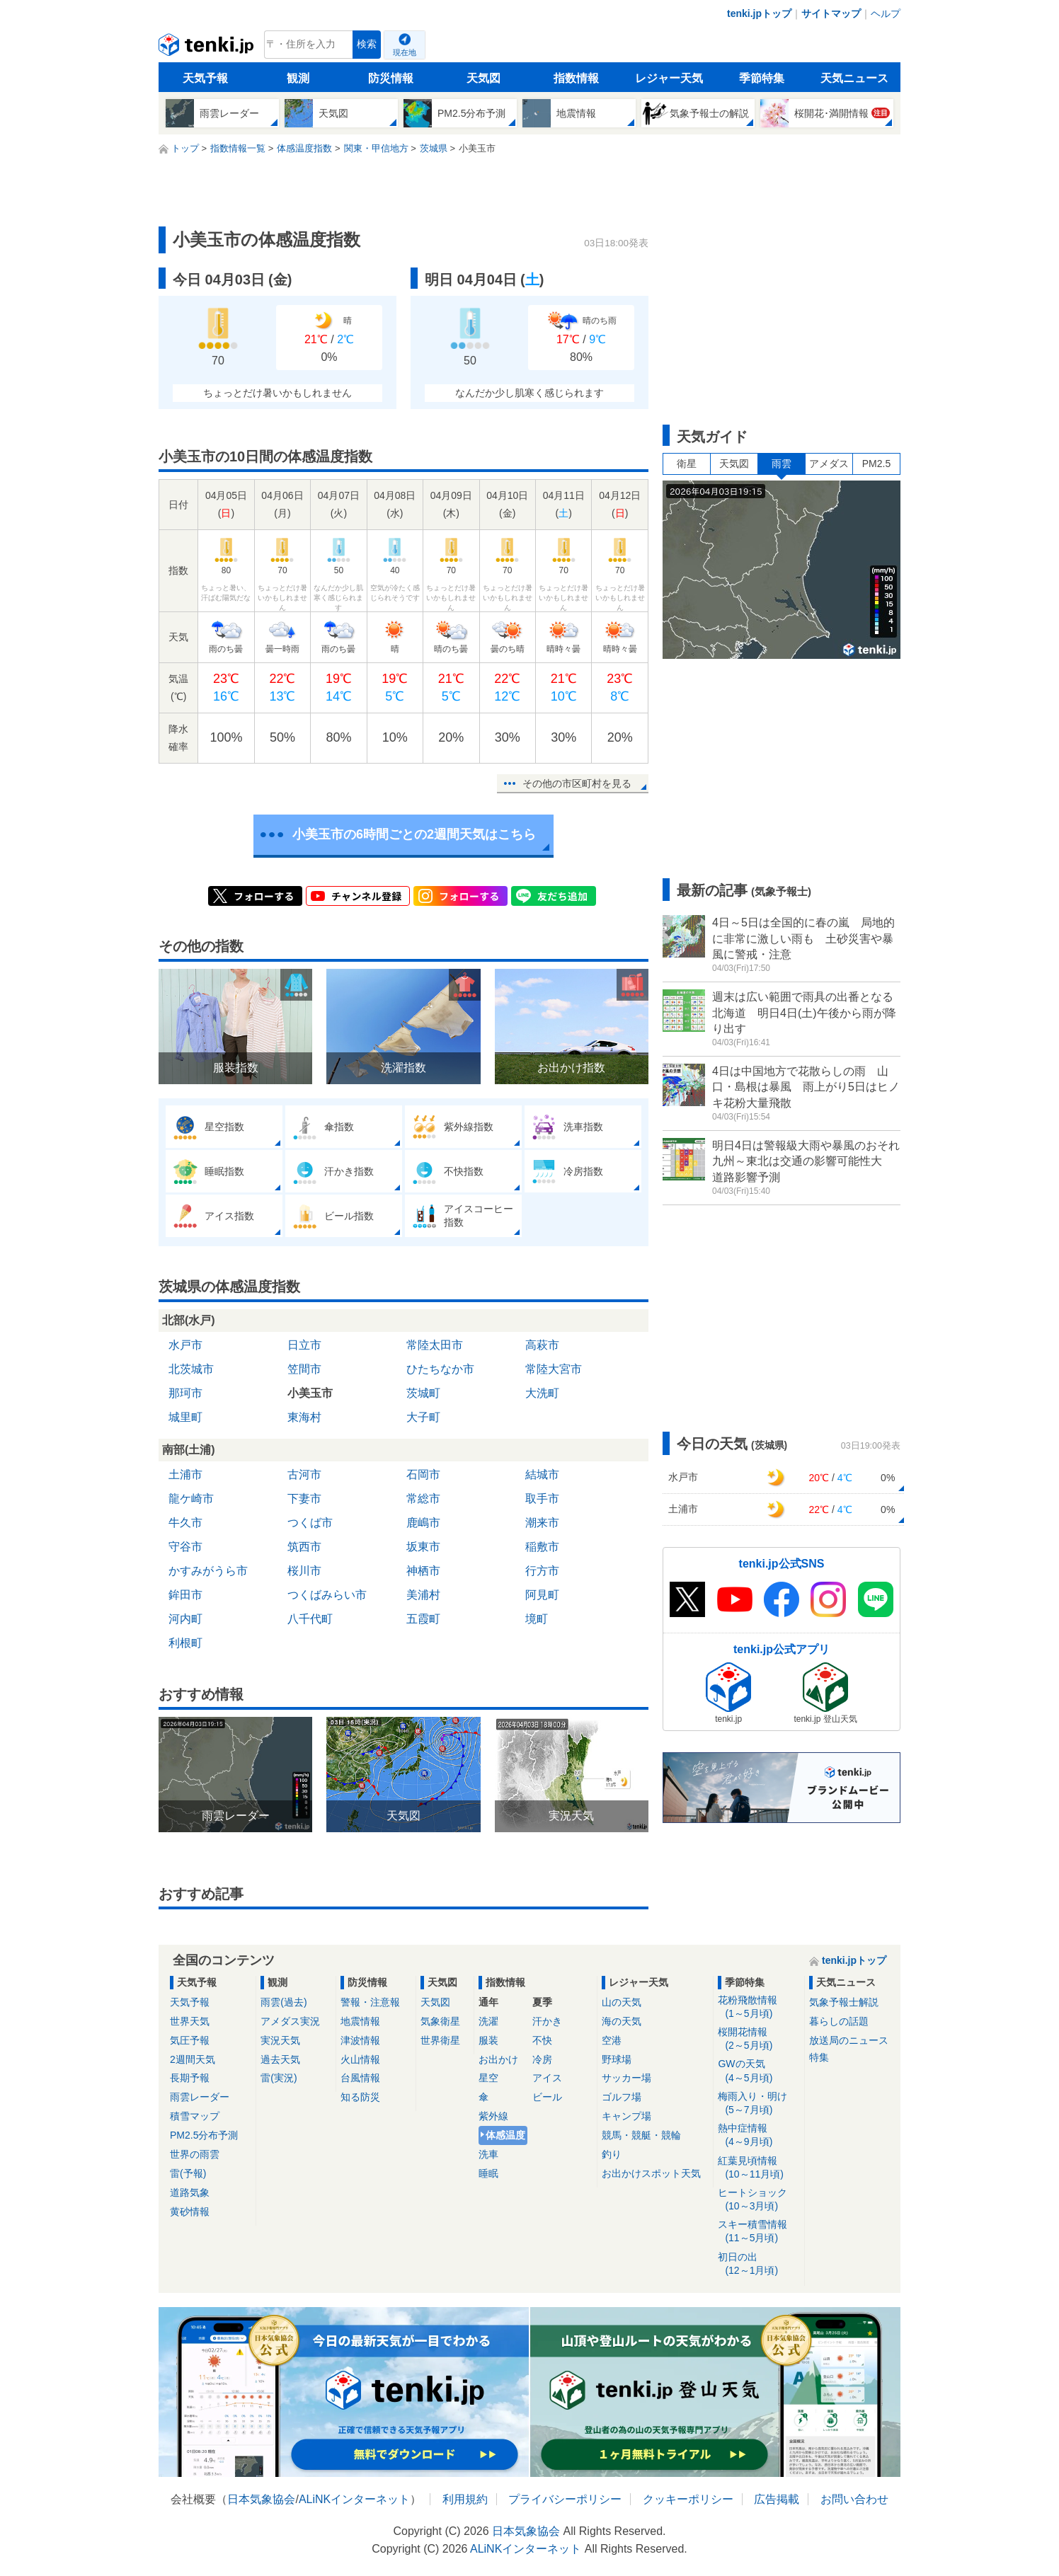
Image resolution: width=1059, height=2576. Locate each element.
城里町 (185, 1417)
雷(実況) (279, 2077)
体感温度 (505, 2135)
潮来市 (542, 1523)
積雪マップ (194, 2116)
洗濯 (488, 2021)
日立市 (304, 1345)
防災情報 (390, 78)
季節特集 (761, 78)
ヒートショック (758, 2200)
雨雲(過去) (284, 2002)
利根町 (185, 1643)
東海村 (304, 1417)
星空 (488, 2077)
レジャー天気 (669, 78)
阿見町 (542, 1595)
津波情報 (360, 2040)
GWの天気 (758, 2071)
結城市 (542, 1474)
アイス (547, 2077)
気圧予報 (190, 2040)
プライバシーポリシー (565, 2499)
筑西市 (304, 1547)
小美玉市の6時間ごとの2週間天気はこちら (414, 834)
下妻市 (304, 1499)
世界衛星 (440, 2040)
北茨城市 (191, 1369)
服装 (488, 2040)
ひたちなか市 (440, 1369)
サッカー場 (626, 2077)
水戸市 (185, 1345)
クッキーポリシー (688, 2499)
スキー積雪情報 (758, 2232)
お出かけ (498, 2059)
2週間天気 (192, 2059)
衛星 (687, 463)
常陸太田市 (434, 1345)
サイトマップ (831, 13)
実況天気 (280, 2040)
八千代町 (310, 1619)
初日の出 (758, 2264)
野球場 (616, 2059)
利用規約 (465, 2499)
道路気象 (190, 2192)
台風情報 (360, 2077)
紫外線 (493, 2116)
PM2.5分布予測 (204, 2135)
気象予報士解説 (843, 2002)
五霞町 (423, 1619)
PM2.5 (876, 463)
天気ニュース (854, 78)
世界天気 (190, 2021)
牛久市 (185, 1523)
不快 (542, 2040)
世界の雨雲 (194, 2154)
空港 (612, 2040)
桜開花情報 (758, 2039)
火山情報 (360, 2059)
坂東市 (423, 1547)
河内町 (185, 1619)
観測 (298, 78)
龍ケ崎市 (191, 1499)
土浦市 (185, 1474)
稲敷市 (542, 1547)
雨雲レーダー (199, 2097)
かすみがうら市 (208, 1571)
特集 (819, 2057)
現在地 (404, 52)
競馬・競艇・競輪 (641, 2135)
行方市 (542, 1571)
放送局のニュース (848, 2040)
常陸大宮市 (553, 1369)
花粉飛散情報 (758, 2007)
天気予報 (205, 78)
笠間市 (304, 1369)
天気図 (483, 78)
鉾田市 (185, 1595)
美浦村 (423, 1595)
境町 (536, 1619)
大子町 (423, 1417)
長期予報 (190, 2077)
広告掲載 (776, 2499)
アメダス (829, 463)
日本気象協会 (261, 2499)
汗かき (547, 2021)
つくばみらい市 (327, 1595)
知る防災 (360, 2097)
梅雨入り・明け (758, 2104)
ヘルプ (885, 13)
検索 (367, 44)
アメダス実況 (290, 2021)
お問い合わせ (854, 2499)
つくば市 (310, 1523)
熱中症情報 (758, 2135)
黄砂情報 (190, 2211)
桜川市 (304, 1571)
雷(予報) (188, 2173)
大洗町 (542, 1393)
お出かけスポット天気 (651, 2173)
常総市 (423, 1499)
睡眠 (488, 2173)
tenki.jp (208, 48)
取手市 (542, 1499)
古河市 (304, 1474)
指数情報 (576, 78)
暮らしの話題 (839, 2021)
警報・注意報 (370, 2002)
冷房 (542, 2059)
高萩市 (542, 1345)
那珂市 (185, 1393)
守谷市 (185, 1547)
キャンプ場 (626, 2116)
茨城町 (423, 1393)
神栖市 (423, 1571)
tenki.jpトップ (759, 13)
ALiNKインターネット (354, 2499)
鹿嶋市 (423, 1523)
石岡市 (423, 1474)
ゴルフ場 (621, 2097)
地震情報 (360, 2021)
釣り (612, 2154)
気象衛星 (440, 2021)
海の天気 (621, 2021)
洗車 (488, 2154)
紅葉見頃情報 (758, 2168)
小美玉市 (310, 1393)
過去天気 (280, 2059)
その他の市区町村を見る (576, 783)
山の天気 (621, 2002)
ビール (547, 2097)
